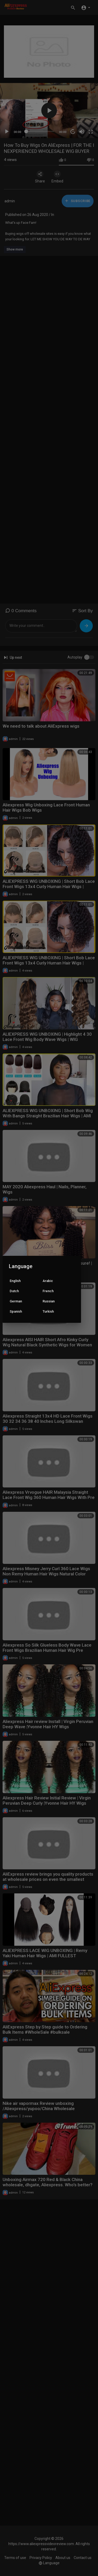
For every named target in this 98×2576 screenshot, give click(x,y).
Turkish (48, 1311)
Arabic (48, 1281)
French (48, 1291)
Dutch (14, 1291)
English (15, 1281)
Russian (49, 1301)
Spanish (16, 1311)
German (16, 1301)
